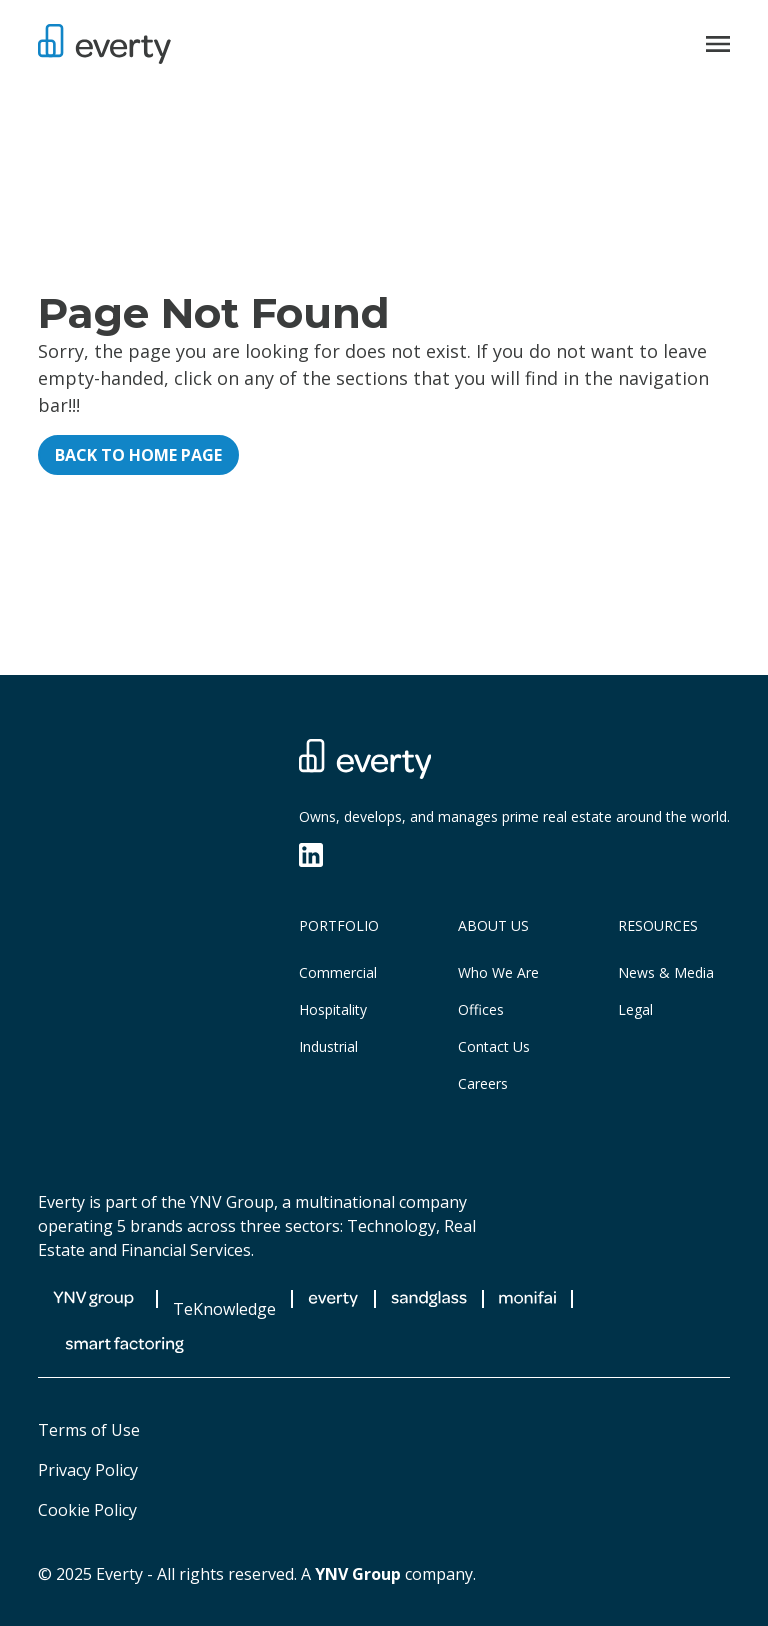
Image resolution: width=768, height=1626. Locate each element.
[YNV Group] (93, 1299)
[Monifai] (527, 1299)
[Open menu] (718, 44)
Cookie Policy (87, 1510)
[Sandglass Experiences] (429, 1299)
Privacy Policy (88, 1470)
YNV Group (358, 1574)
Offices (481, 1009)
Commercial (338, 972)
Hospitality (333, 1009)
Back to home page (138, 455)
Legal (635, 1009)
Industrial (328, 1046)
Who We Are (498, 972)
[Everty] (104, 44)
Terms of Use (89, 1430)
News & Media (666, 972)
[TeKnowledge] (224, 1299)
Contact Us (494, 1046)
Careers (483, 1083)
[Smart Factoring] (125, 1345)
